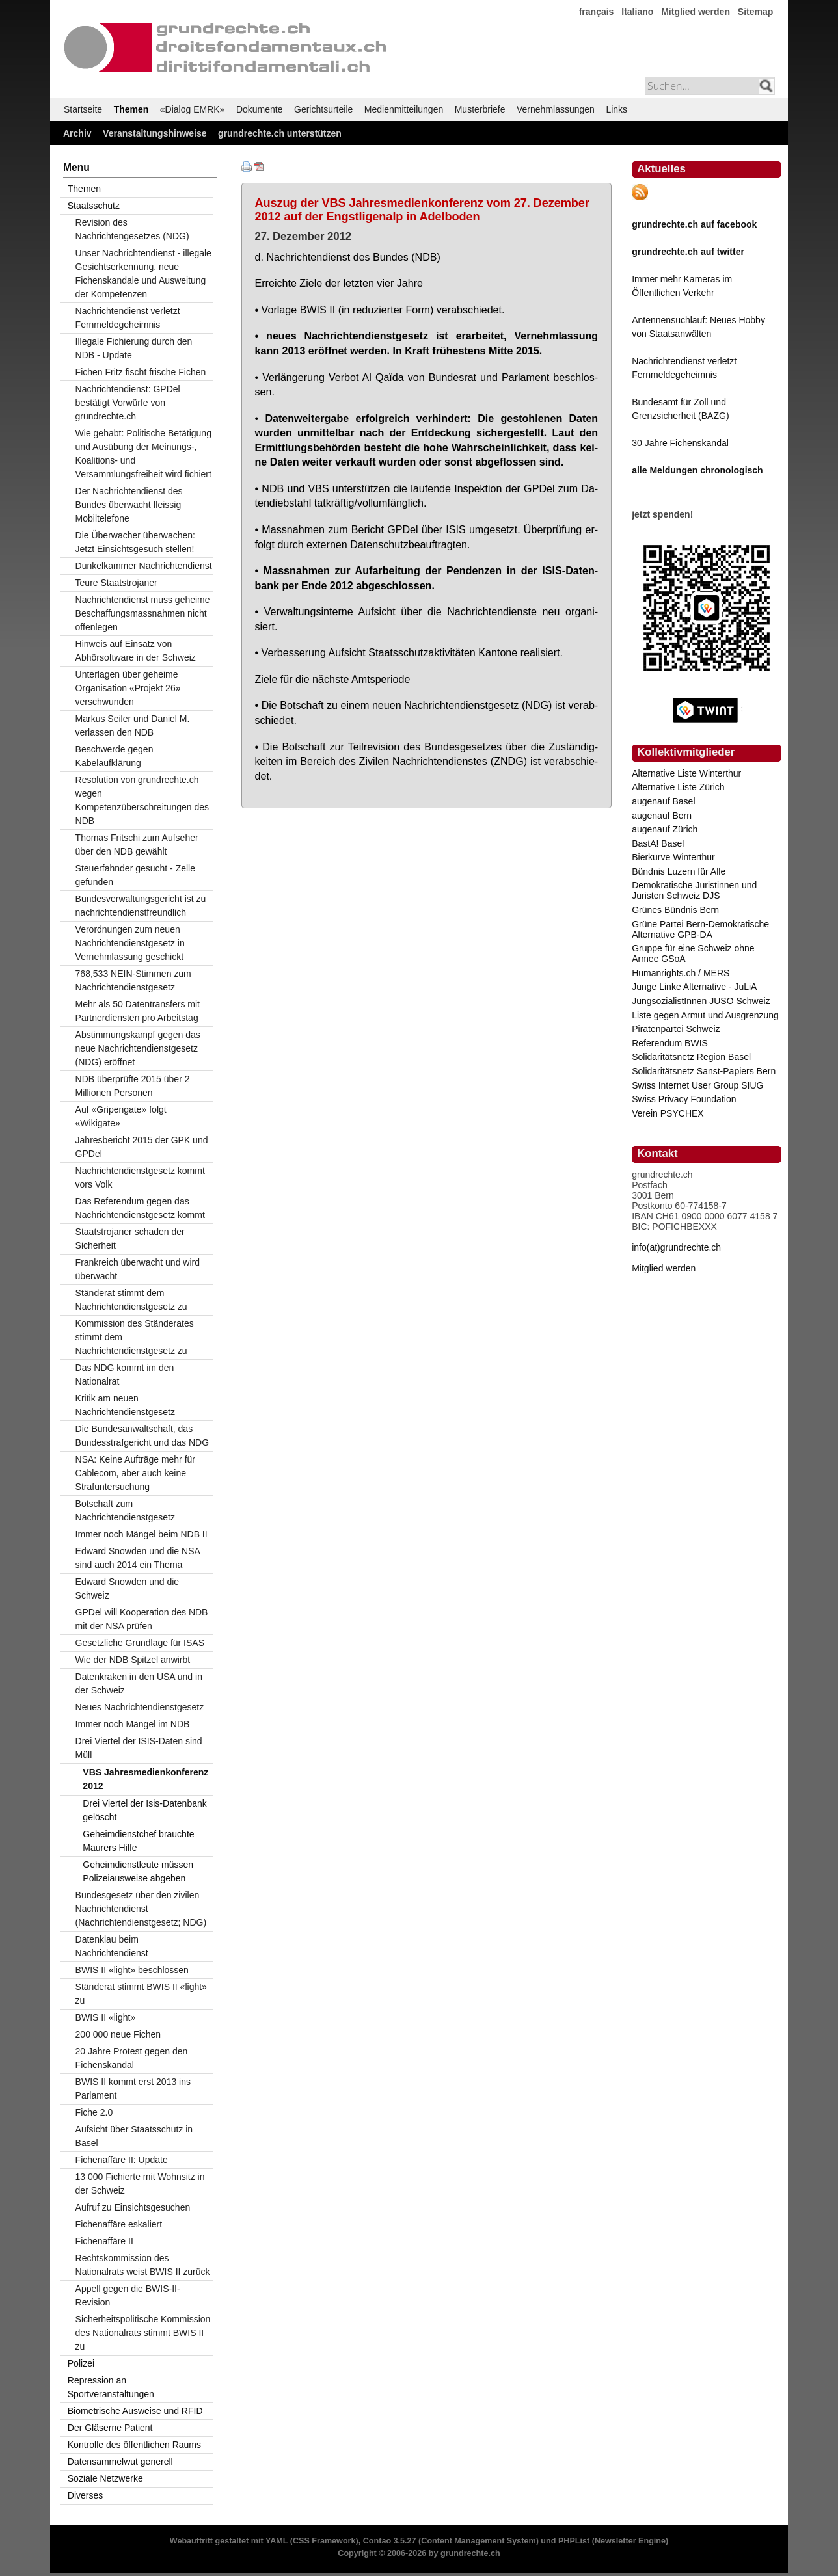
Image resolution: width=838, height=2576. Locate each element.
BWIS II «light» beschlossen (132, 1970)
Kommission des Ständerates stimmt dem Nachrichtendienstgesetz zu (134, 1337)
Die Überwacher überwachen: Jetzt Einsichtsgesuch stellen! (135, 542)
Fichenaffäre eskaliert (119, 2224)
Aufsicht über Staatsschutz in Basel (134, 2136)
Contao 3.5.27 (389, 2540)
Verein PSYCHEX (668, 1113)
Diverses (85, 2495)
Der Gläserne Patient (110, 2428)
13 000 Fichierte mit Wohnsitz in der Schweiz (140, 2183)
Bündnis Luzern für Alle (678, 871)
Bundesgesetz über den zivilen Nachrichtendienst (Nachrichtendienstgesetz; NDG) (141, 1909)
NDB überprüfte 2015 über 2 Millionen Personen (132, 1086)
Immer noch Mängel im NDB (132, 1724)
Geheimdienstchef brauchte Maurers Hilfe (138, 1841)
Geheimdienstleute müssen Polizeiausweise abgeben (138, 1871)
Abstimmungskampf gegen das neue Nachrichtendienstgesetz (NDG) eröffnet (137, 1048)
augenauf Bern (662, 815)
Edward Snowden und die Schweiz (127, 1588)
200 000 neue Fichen (118, 2034)
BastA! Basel (658, 843)
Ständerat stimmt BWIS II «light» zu (141, 1994)
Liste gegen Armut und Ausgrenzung (705, 1015)
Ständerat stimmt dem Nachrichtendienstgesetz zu (131, 1300)
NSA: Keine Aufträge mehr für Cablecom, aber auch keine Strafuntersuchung (135, 1473)
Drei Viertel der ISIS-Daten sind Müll (138, 1748)
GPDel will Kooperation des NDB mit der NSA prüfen (141, 1619)
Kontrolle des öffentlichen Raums (134, 2444)
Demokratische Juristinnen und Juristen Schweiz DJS (694, 890)
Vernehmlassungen (556, 109)
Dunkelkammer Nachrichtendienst (143, 566)
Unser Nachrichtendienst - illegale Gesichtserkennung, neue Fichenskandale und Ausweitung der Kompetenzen (143, 273)
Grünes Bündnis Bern (675, 910)
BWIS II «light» (105, 2017)
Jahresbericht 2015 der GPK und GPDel (141, 1147)
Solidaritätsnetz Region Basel (691, 1057)
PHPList (573, 2540)
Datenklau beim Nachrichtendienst (111, 1946)
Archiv (77, 133)
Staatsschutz (94, 205)
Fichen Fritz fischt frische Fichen (140, 372)
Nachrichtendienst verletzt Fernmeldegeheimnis (127, 318)
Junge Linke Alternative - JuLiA (694, 986)
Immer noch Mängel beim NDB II (141, 1534)
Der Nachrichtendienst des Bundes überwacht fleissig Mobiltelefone (129, 505)
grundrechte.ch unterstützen (280, 133)
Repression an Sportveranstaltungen (111, 2387)
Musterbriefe (480, 109)
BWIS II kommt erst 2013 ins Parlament (133, 2089)
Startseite (83, 109)
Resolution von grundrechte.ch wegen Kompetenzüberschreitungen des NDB (142, 800)
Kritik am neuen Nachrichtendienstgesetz (125, 1405)
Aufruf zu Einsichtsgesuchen (133, 2207)
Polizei (81, 2363)
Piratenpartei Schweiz (676, 1029)
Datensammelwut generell (120, 2461)
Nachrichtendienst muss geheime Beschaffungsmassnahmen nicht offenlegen (142, 613)
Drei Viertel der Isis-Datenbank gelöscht (144, 1810)
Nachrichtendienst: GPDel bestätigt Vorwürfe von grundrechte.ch (127, 402)
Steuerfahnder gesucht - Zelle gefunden (135, 875)
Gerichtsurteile (323, 109)
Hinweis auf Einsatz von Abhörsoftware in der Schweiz (135, 651)
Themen (131, 109)
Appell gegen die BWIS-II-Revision (127, 2295)
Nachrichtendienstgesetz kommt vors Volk (140, 1177)
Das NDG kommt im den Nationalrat (124, 1374)
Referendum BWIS (670, 1043)
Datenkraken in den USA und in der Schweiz (138, 1683)
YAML (276, 2540)
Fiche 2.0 (94, 2112)
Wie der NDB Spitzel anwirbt (133, 1659)
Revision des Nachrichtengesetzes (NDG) (132, 229)
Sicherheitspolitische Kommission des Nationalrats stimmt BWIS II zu (143, 2333)
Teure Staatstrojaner (116, 583)
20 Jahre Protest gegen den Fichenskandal (131, 2058)
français (596, 12)
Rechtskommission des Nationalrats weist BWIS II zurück (142, 2265)
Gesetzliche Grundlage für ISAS (139, 1643)
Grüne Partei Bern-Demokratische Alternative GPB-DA (700, 929)
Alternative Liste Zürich (678, 787)
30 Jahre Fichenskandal (680, 443)
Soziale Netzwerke (105, 2478)
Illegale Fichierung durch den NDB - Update (134, 348)
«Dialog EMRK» (192, 109)
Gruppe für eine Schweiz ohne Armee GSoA (693, 953)
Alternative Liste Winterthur (686, 773)
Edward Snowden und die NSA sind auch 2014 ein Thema (137, 1558)
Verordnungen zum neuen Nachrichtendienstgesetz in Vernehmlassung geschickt (130, 943)
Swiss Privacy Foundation (684, 1099)
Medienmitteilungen (403, 109)
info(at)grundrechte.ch (676, 1247)
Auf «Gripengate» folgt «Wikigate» (121, 1116)
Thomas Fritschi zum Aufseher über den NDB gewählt (136, 844)
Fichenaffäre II (104, 2241)
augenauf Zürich (664, 829)
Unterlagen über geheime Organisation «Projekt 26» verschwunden (128, 688)
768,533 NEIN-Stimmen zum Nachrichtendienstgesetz (133, 980)
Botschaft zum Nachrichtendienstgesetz (125, 1510)
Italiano (637, 12)
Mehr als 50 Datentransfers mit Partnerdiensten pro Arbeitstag (137, 1011)
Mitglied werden (695, 12)
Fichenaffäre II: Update (121, 2160)
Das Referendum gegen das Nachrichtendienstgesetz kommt (140, 1208)
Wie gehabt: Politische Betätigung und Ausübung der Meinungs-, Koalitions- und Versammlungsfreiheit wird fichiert (143, 453)
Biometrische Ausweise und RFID (135, 2411)
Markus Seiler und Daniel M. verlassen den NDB (132, 725)
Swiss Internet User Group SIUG (697, 1085)
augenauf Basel (663, 801)
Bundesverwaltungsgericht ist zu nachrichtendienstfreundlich (140, 906)
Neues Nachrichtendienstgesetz (139, 1707)
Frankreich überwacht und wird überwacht (137, 1269)
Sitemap (755, 12)
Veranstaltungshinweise (155, 133)
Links (616, 109)
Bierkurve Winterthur (673, 857)
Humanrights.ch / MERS (680, 973)
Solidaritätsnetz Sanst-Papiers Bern (704, 1071)
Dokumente (259, 109)
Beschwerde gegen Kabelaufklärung (114, 756)
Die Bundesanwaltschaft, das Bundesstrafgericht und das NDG (142, 1436)
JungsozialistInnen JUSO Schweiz (701, 1001)
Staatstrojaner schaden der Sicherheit (130, 1239)
